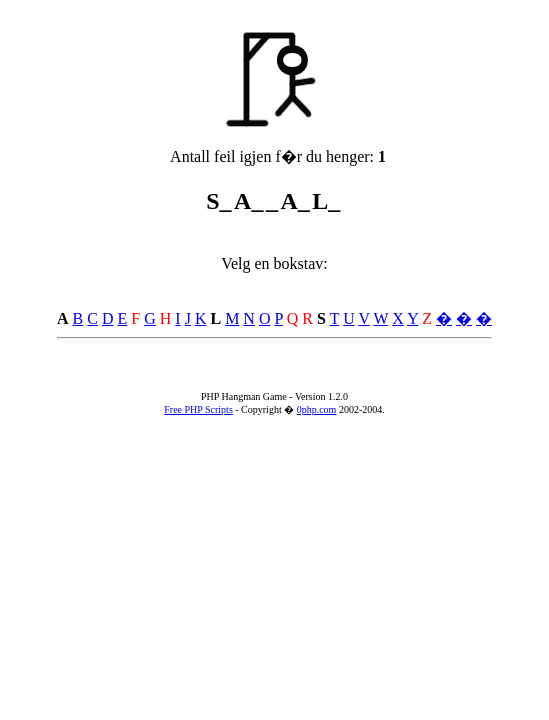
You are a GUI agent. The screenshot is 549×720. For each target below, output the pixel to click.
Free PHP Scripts (198, 409)
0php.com (317, 409)
